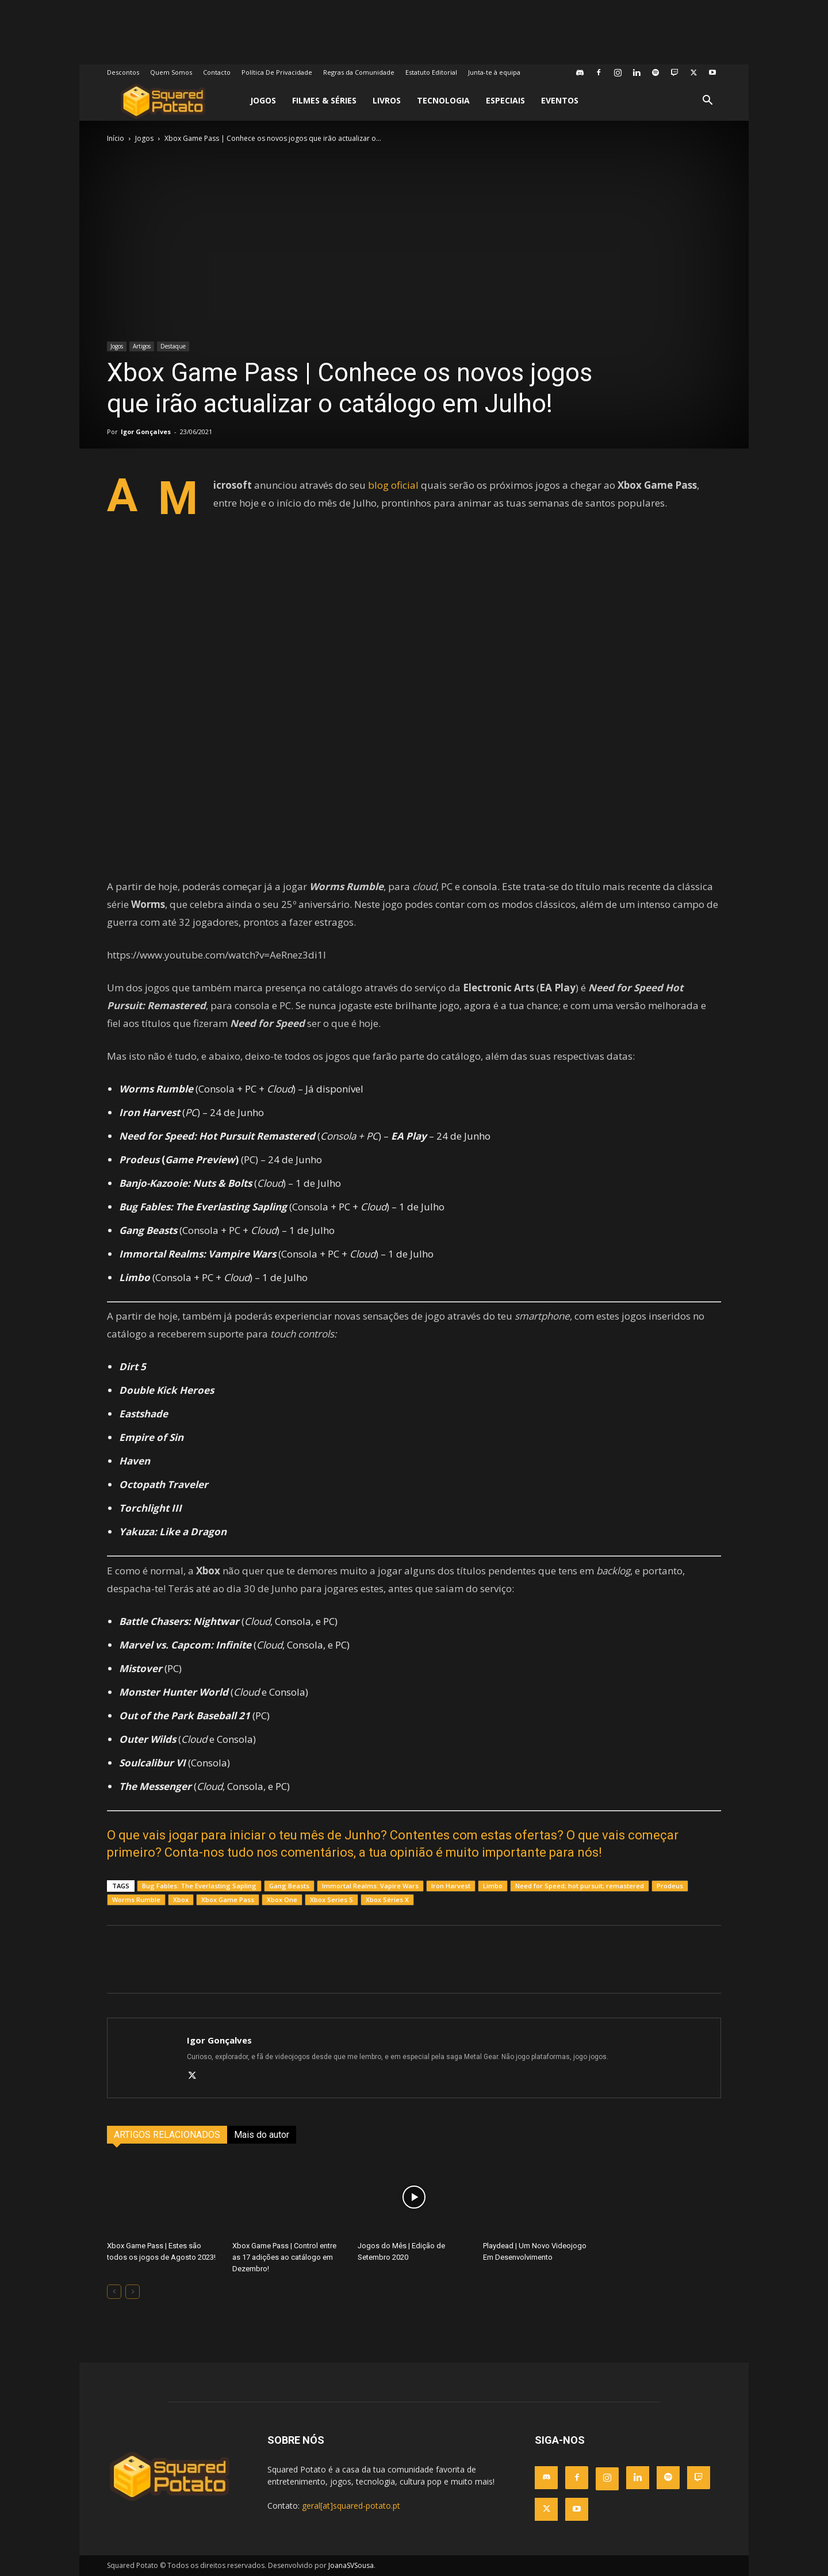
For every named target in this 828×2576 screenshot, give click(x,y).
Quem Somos (171, 72)
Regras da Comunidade (358, 72)
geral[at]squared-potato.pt (351, 2505)
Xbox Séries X (387, 1899)
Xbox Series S (331, 1899)
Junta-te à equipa (494, 72)
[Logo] (163, 100)
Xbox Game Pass (227, 1899)
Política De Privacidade (276, 72)
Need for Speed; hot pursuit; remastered (579, 1885)
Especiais (505, 100)
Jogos (263, 100)
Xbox (181, 1899)
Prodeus (670, 1885)
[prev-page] (114, 2291)
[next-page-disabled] (132, 2291)
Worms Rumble (136, 1899)
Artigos (142, 346)
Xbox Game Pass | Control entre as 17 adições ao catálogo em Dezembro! (284, 2257)
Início (115, 138)
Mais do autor (261, 2134)
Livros (387, 100)
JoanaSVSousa (351, 2565)
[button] (707, 101)
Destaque (173, 346)
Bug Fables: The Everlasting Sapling (199, 1885)
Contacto (217, 72)
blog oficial (393, 485)
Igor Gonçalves (146, 431)
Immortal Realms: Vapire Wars (370, 1885)
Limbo (493, 1885)
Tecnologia (443, 100)
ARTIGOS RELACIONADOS (167, 2134)
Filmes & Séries (324, 100)
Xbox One (282, 1899)
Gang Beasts (289, 1885)
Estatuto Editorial (431, 72)
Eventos (559, 100)
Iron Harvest (450, 1885)
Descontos (123, 72)
